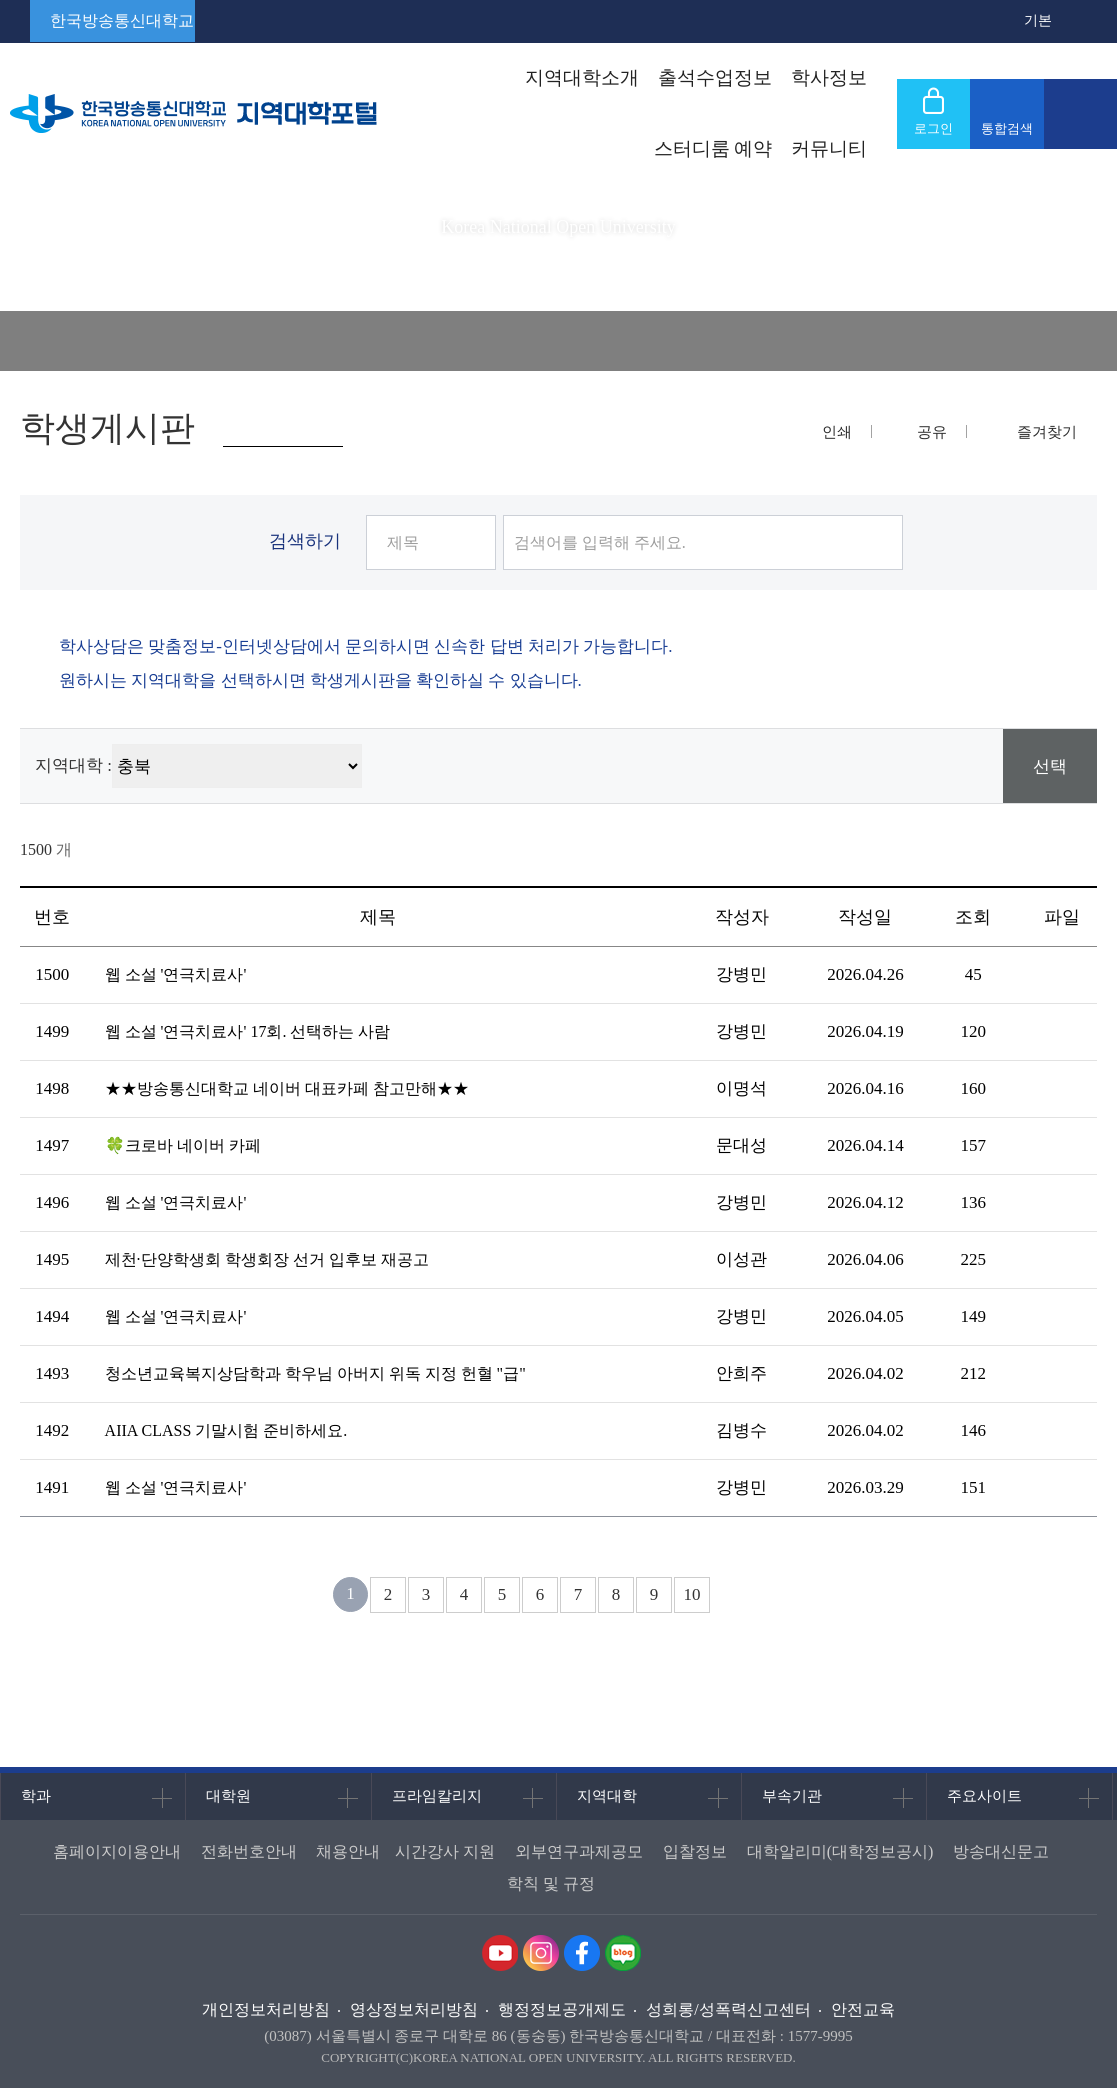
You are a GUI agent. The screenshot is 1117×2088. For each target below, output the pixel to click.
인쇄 (837, 432)
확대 (1009, 21)
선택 (1050, 766)
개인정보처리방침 (266, 2009)
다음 (779, 1594)
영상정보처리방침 (414, 2009)
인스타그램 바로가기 (541, 1953)
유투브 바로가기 (500, 1953)
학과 (36, 1796)
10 (692, 1594)
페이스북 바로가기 (582, 1953)
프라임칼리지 (437, 1796)
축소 (1067, 21)
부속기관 (792, 1796)
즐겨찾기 (1047, 432)
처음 (300, 1594)
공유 (932, 432)
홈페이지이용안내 (117, 1851)
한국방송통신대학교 (122, 20)
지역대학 (607, 1796)
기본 (1038, 20)
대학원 (228, 1796)
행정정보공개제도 (562, 2009)
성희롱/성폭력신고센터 (728, 2009)
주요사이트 (984, 1796)
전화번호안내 (249, 1851)
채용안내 (348, 1851)
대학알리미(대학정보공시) (840, 1851)
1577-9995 (820, 2036)
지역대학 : (73, 765)
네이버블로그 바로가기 (623, 1953)
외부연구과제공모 (579, 1851)
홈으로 (30, 341)
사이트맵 (1080, 114)
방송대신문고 (1001, 1851)
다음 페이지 (742, 1594)
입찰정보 (695, 1851)
